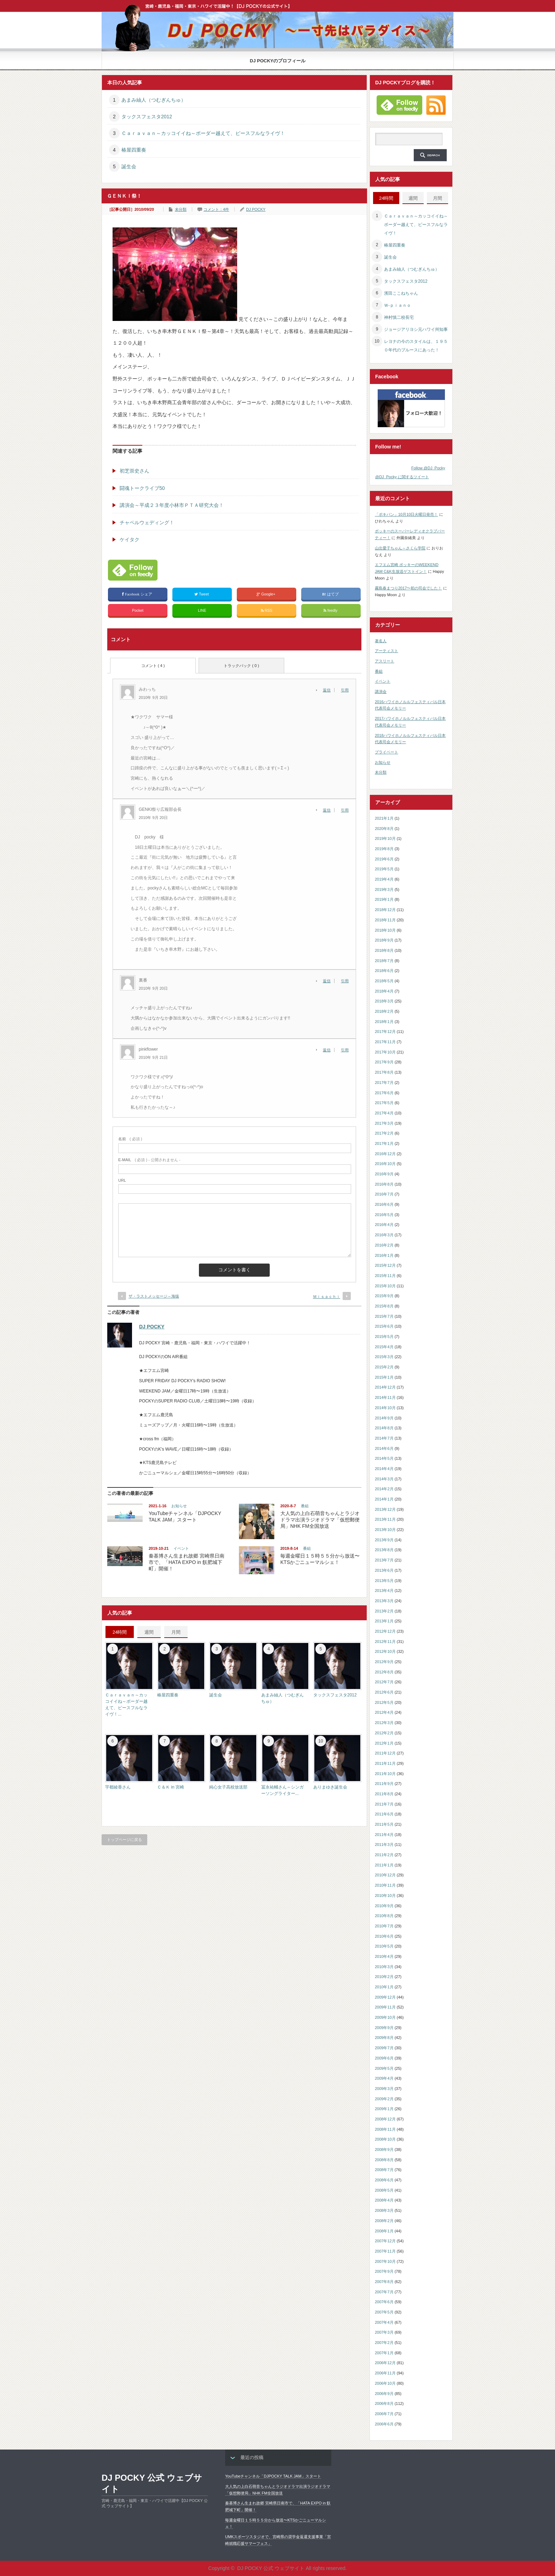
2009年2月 (384, 2099)
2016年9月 (384, 1174)
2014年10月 (385, 1408)
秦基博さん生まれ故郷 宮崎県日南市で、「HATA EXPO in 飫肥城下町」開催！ (186, 1562)
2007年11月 (385, 2251)
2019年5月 (384, 869)
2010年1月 (384, 1987)
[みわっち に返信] (328, 690)
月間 (176, 1632)
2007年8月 (384, 2282)
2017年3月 (384, 1123)
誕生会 (128, 166)
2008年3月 (384, 2210)
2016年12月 (385, 1154)
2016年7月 (384, 1194)
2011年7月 (384, 1804)
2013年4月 (384, 1590)
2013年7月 (384, 1560)
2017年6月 (384, 1093)
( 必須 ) (130, 1139)
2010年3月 (384, 1967)
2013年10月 (385, 1529)
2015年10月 (385, 1286)
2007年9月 (384, 2271)
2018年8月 (384, 950)
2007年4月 (384, 2322)
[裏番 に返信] (328, 981)
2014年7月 (384, 1438)
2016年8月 (384, 1184)
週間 (149, 1632)
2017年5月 (384, 1103)
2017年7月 (384, 1082)
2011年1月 (384, 1865)
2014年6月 (384, 1448)
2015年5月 (384, 1336)
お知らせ (179, 1506)
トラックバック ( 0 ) (241, 665)
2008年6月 (384, 2180)
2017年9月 (384, 1062)
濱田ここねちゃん (401, 293)
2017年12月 (385, 1031)
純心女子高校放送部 (228, 1787)
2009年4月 (384, 2078)
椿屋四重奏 (133, 150)
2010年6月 (384, 1936)
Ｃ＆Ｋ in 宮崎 (170, 1787)
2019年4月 (384, 879)
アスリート (384, 661)
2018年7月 (384, 961)
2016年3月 (384, 1235)
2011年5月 (384, 1824)
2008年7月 (384, 2170)
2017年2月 (384, 1133)
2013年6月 (384, 1570)
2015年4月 (384, 1347)
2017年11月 (385, 1042)
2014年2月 (384, 1489)
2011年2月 (384, 1855)
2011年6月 (384, 1814)
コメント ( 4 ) (153, 665)
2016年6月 (384, 1204)
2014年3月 (384, 1479)
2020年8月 (384, 828)
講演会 (381, 691)
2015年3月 (384, 1357)
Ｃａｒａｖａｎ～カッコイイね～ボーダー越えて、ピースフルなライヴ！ (203, 133)
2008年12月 (385, 2119)
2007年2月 (384, 2342)
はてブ (330, 594)
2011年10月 (385, 1774)
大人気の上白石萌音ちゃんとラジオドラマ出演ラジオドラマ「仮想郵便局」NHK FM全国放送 (320, 1519)
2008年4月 (384, 2200)
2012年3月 (384, 1723)
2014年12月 (385, 1387)
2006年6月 (384, 2424)
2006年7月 (384, 2414)
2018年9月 (384, 940)
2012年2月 (384, 1733)
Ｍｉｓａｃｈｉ (326, 1296)
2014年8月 (384, 1428)
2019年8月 (384, 849)
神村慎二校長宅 (399, 317)
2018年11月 (385, 920)
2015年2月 (384, 1367)
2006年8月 (384, 2403)
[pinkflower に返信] (328, 1050)
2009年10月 (385, 2017)
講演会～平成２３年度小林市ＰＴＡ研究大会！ (172, 505)
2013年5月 (384, 1580)
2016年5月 (384, 1215)
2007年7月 (384, 2292)
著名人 (381, 641)
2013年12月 (385, 1509)
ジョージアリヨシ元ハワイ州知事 (416, 329)
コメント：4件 (216, 209)
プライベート (386, 752)
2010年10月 (385, 1895)
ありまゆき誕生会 (330, 1787)
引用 (345, 690)
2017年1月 (384, 1143)
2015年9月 (384, 1296)
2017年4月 (384, 1113)
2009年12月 (385, 1997)
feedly (331, 610)
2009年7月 (384, 2048)
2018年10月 (385, 930)
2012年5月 (384, 1702)
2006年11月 (385, 2373)
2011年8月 (384, 1794)
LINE (202, 610)
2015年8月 (384, 1306)
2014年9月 (384, 1418)
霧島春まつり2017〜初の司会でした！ (408, 588)
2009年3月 (384, 2088)
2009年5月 (384, 2068)
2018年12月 (385, 910)
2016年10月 (385, 1164)
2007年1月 (384, 2353)
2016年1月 (384, 1255)
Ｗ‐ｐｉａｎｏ (397, 305)
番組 (305, 1506)
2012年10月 (385, 1651)
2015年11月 (385, 1275)
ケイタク (129, 539)
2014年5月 (384, 1458)
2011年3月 (384, 1844)
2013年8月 (384, 1550)
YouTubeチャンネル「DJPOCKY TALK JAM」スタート (273, 2476)
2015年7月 (384, 1316)
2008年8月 (384, 2160)
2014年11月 (385, 1397)
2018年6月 (384, 970)
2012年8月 (384, 1672)
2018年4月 (384, 991)
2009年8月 (384, 2037)
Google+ (266, 594)
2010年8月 (384, 1916)
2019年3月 (384, 889)
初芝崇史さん (134, 471)
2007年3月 (384, 2332)
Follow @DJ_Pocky (428, 468)
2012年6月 (384, 1692)
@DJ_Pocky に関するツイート (402, 477)
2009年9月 (384, 2028)
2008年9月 (384, 2149)
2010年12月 (385, 1875)
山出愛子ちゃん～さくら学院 (400, 548)
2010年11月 (385, 1885)
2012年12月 (385, 1631)
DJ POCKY (255, 209)
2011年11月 (385, 1763)
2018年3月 (384, 1001)
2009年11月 (385, 2007)
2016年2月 (384, 1245)
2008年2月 (384, 2221)
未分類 (181, 209)
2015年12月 (385, 1265)
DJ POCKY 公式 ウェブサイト (152, 2483)
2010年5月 (384, 1946)
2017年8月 (384, 1072)
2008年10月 (385, 2139)
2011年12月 (385, 1753)
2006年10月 (385, 2383)
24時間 (120, 1632)
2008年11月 (385, 2129)
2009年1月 (384, 2109)
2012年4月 (384, 1712)
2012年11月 (385, 1641)
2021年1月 (384, 818)
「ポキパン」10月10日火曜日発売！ (406, 514)
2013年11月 (385, 1519)
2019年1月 (384, 899)
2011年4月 (384, 1834)
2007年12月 (385, 2241)
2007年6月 (384, 2302)
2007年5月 (384, 2312)
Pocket (137, 610)
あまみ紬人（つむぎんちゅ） (153, 100)
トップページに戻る (124, 1839)
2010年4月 (384, 1956)
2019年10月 (385, 838)
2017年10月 (385, 1052)
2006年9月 (384, 2393)
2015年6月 (384, 1326)
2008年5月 (384, 2190)
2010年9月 (384, 1906)
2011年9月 (384, 1783)
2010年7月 (384, 1926)
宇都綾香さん (118, 1787)
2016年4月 (384, 1224)
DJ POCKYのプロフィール (277, 60)
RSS (267, 610)
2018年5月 (384, 981)
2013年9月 (384, 1540)
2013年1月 (384, 1621)
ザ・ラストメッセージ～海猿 (153, 1296)
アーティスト (386, 651)
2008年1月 (384, 2231)
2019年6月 (384, 859)
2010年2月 (384, 1977)
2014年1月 (384, 1499)
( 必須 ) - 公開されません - (149, 1160)
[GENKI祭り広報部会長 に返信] (328, 810)
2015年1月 (384, 1377)
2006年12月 (385, 2363)
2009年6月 (384, 2058)
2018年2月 (384, 1011)
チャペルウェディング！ (147, 522)
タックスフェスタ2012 (146, 116)
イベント (181, 1548)
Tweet (202, 594)
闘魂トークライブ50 (142, 488)
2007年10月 (385, 2261)
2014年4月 (384, 1469)
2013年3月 (384, 1601)
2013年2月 (384, 1611)
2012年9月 (384, 1662)
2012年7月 (384, 1682)
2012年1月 (384, 1743)
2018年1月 (384, 1021)
